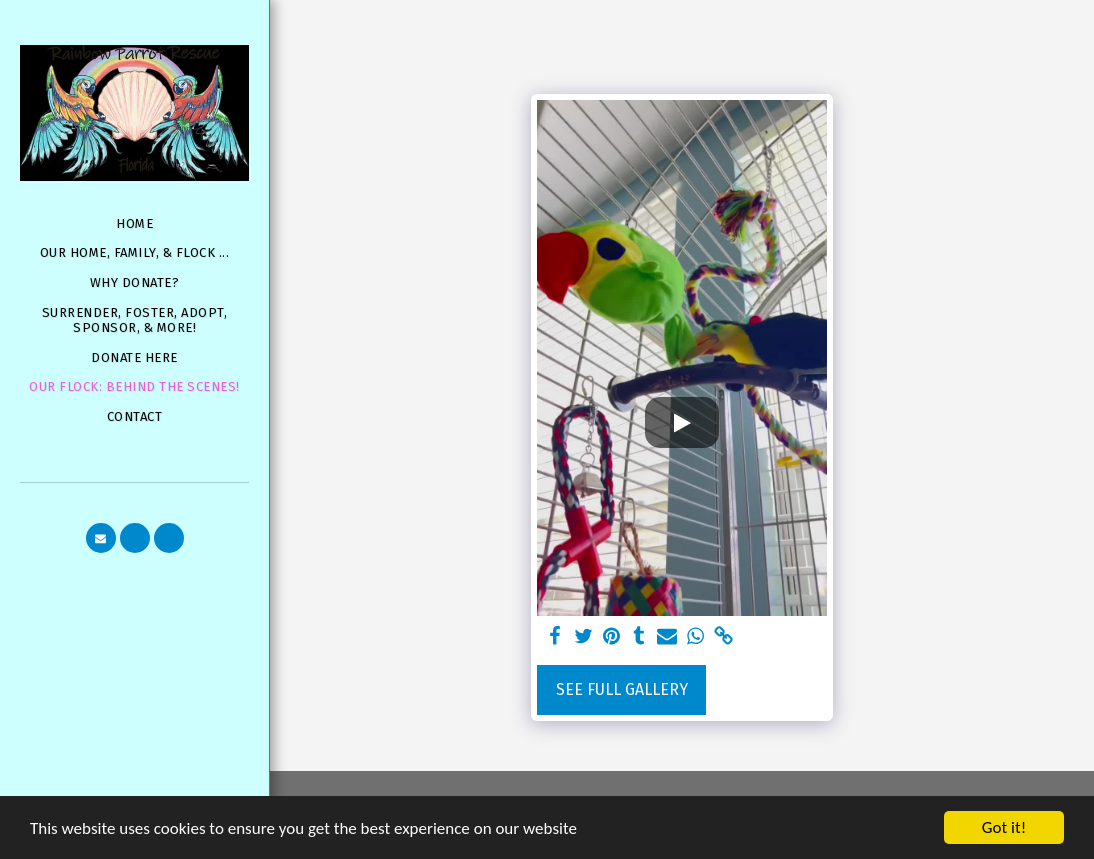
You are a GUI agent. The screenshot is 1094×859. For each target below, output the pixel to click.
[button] (101, 538)
